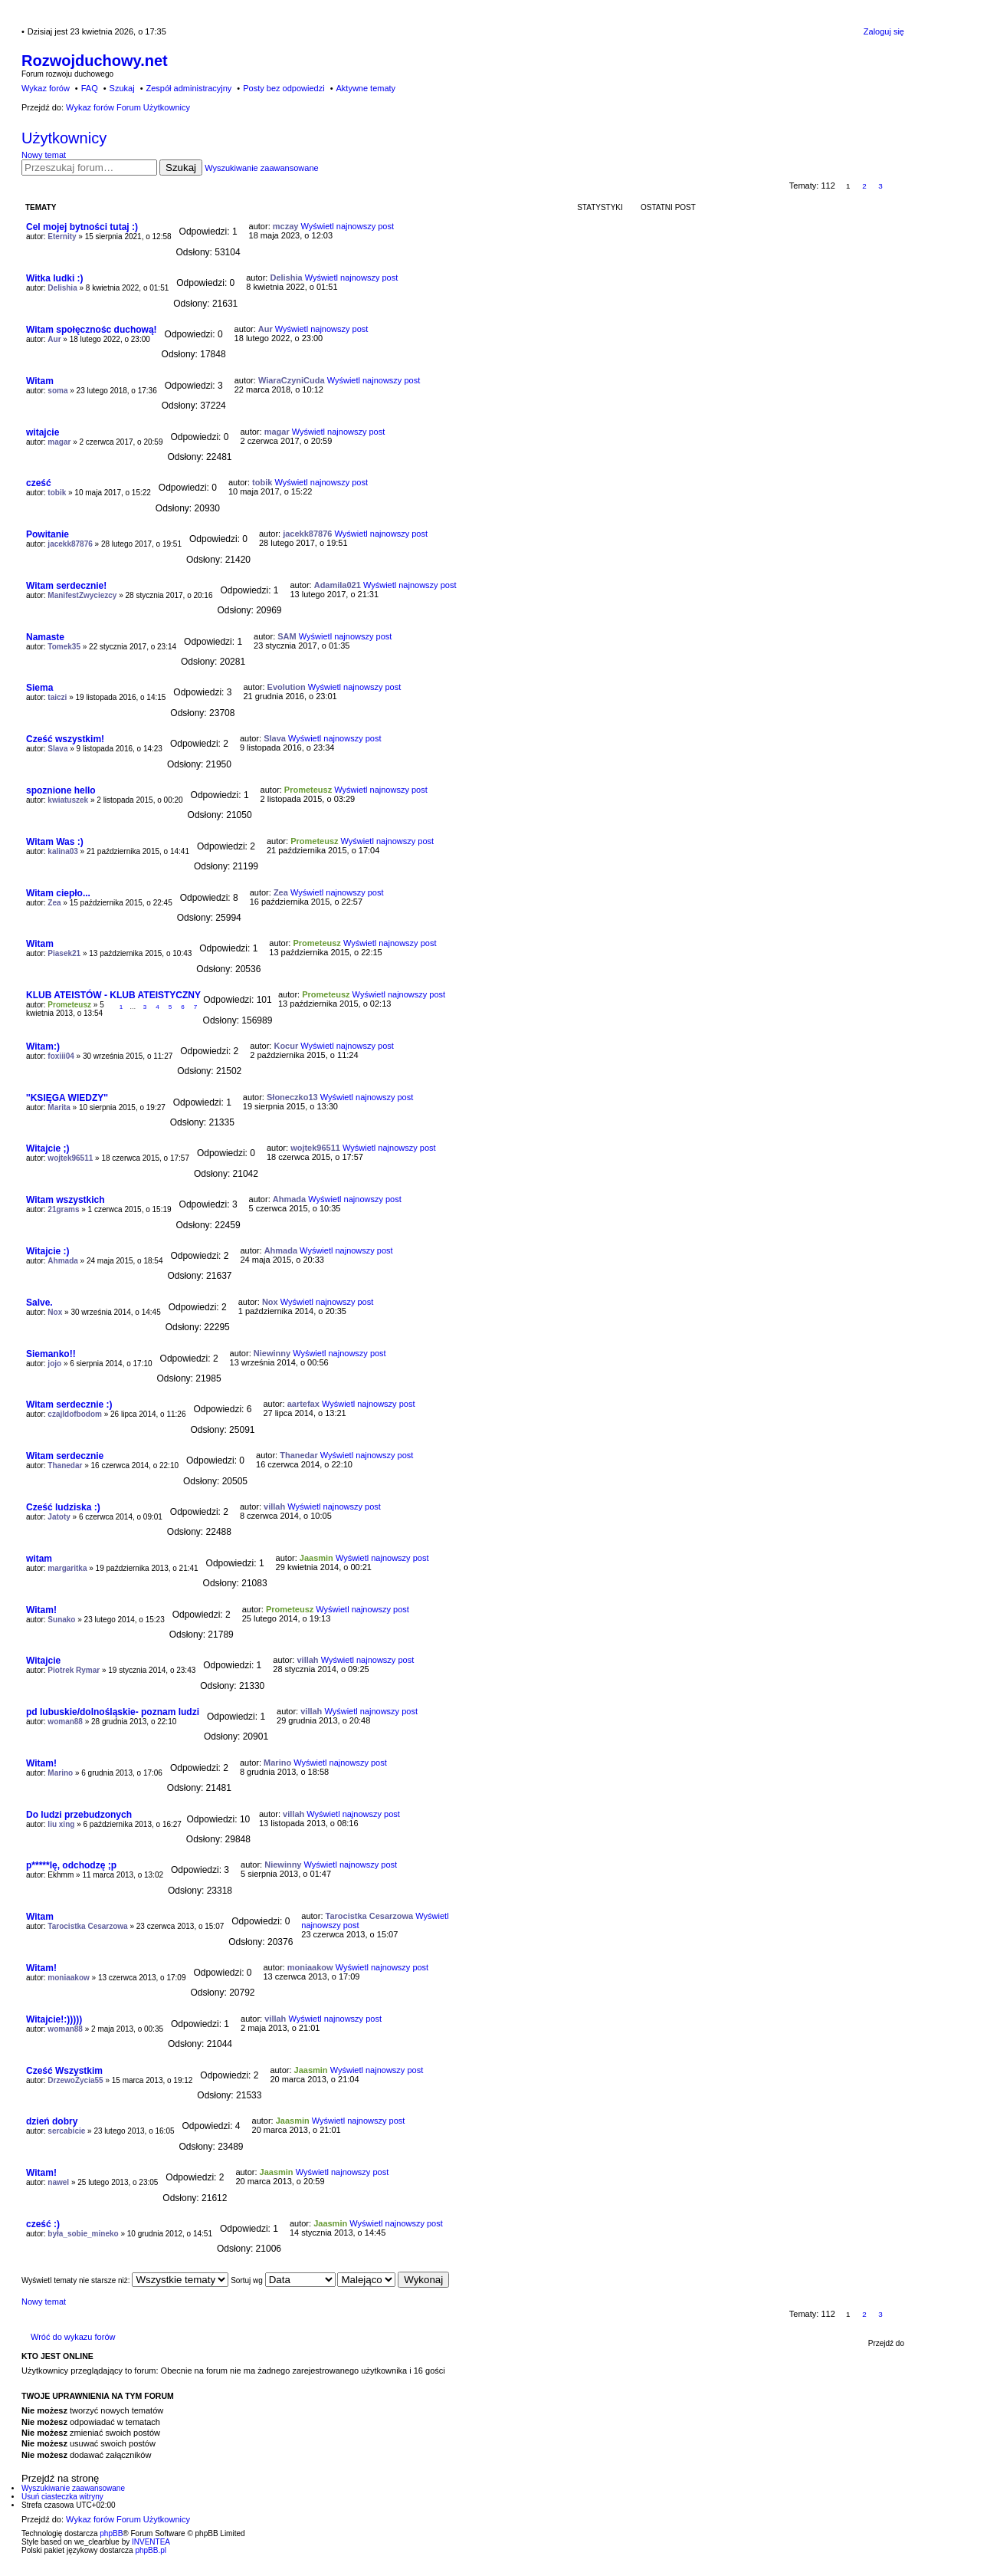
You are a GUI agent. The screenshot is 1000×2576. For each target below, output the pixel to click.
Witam (40, 381)
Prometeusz (308, 789)
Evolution (286, 687)
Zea (54, 903)
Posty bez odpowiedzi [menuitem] (283, 88)
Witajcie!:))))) (54, 2019)
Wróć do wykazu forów (73, 2336)
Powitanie (47, 534)
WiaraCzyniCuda (291, 380)
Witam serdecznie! (66, 585)
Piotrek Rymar (74, 1670)
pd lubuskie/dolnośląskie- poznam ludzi (112, 1712)
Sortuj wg (283, 2280)
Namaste (45, 637)
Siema (39, 687)
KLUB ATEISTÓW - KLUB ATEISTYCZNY (113, 995)
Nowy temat (43, 154)
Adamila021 (337, 585)
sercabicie (66, 2131)
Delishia (62, 288)
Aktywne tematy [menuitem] (365, 88)
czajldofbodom (75, 1414)
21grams (63, 1209)
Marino (60, 1773)
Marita (59, 1107)
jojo (54, 1363)
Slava (57, 748)
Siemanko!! (51, 1354)
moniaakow (68, 1977)
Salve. (39, 1302)
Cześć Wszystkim (64, 2070)
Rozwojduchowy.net (94, 60)
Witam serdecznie (64, 1456)
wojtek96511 (70, 1158)
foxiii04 (61, 1056)
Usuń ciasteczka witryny (62, 2496)
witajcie (42, 432)
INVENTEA (151, 2542)
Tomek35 (64, 646)
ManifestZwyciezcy (82, 595)
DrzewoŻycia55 (75, 2080)
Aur (54, 339)
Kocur (286, 1045)
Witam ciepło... (58, 893)
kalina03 (62, 851)
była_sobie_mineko (83, 2233)
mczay (286, 226)
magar (59, 442)
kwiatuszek (68, 800)
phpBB (111, 2533)
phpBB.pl (150, 2550)
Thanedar (65, 1465)
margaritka (67, 1568)
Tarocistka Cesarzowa (87, 1926)
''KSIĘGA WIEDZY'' (67, 1097)
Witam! (41, 1610)
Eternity (62, 236)
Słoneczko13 (292, 1097)
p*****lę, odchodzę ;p (71, 1865)
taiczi (57, 697)
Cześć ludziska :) (63, 1507)
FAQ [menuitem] (89, 88)
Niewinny (272, 1353)
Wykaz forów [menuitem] (45, 88)
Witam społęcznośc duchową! (91, 329)
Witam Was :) (55, 841)
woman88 (65, 1721)
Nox (55, 1312)
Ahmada (289, 1199)
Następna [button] (897, 186)
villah (274, 1506)
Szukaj (181, 167)
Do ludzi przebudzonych (79, 1814)
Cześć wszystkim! (65, 739)
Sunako (61, 1619)
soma (57, 390)
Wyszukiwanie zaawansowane (261, 167)
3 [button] (880, 186)
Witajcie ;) (48, 1148)
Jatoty (59, 1517)
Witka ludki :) (55, 278)
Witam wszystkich (65, 1199)
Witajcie (43, 1660)
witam (39, 1558)
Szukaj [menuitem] (122, 88)
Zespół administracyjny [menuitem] (188, 88)
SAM (286, 636)
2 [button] (864, 186)
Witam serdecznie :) (69, 1404)
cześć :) (43, 2224)
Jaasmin (316, 1557)
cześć (38, 483)
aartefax (303, 1403)
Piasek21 (64, 953)
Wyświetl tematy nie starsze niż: (124, 2280)
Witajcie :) (48, 1251)
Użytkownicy (64, 138)
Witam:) (43, 1046)
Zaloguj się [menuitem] (884, 31)
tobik (57, 492)
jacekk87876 (70, 544)
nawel (58, 2182)
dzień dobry (51, 2121)
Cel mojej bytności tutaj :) (82, 227)
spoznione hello (61, 790)
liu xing (61, 1824)
